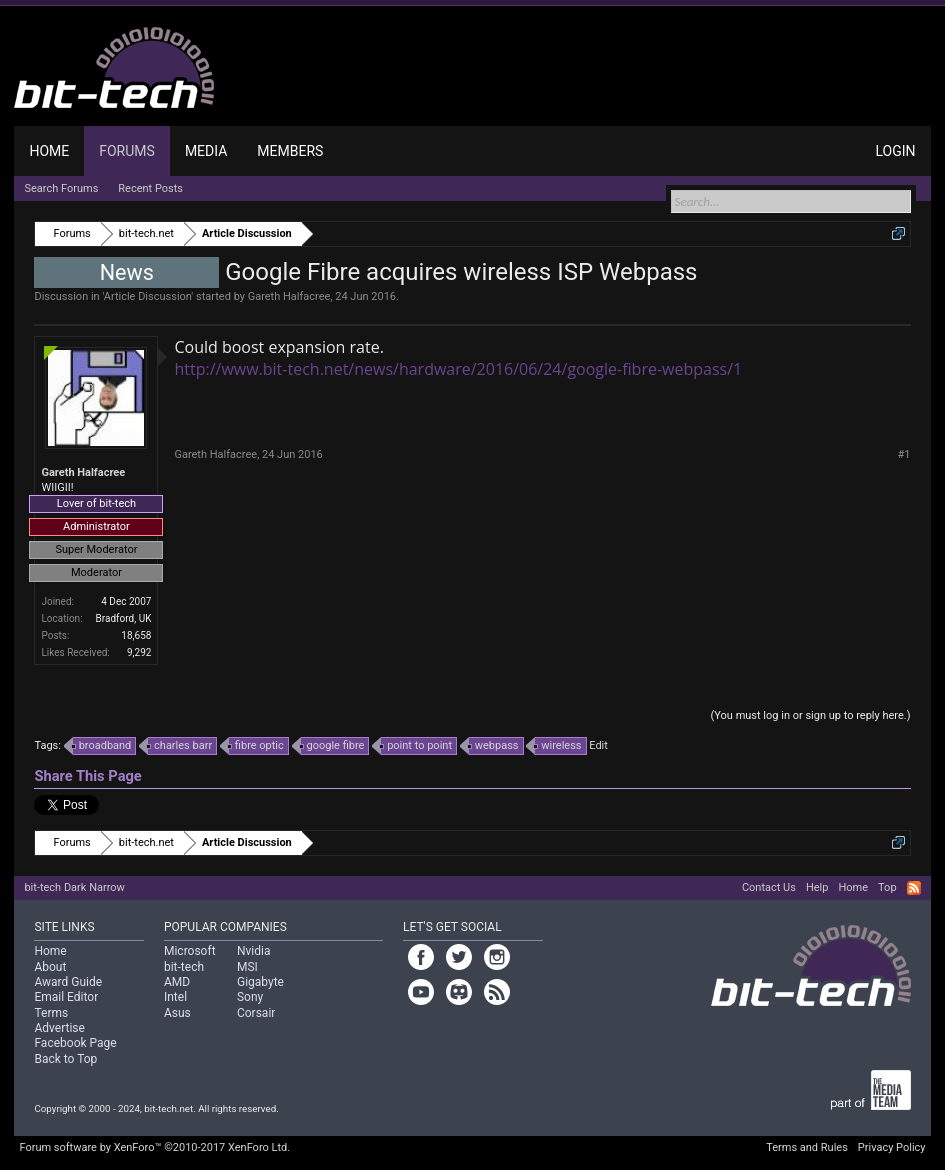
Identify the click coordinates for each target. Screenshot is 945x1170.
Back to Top (65, 1059)
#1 (904, 454)
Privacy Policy (892, 1147)
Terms (51, 1013)
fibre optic (256, 746)
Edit (598, 745)
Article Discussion (148, 296)
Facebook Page (75, 1043)
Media (206, 151)
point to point (416, 746)
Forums (127, 151)
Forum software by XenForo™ (154, 1147)
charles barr (180, 746)
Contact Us (769, 887)
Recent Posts (150, 188)
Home (49, 151)
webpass (494, 746)
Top (887, 887)
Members (290, 151)
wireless (558, 746)
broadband (102, 746)
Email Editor (66, 997)
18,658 (136, 635)
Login (896, 151)
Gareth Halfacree (289, 296)
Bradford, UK (124, 618)
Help (817, 887)
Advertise (59, 1028)
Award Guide (68, 982)
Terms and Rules (807, 1147)
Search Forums (61, 188)
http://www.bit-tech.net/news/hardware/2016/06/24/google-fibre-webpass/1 (458, 369)
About (50, 967)
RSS (914, 888)
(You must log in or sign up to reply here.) (810, 715)
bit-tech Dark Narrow (74, 887)
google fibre (333, 746)
